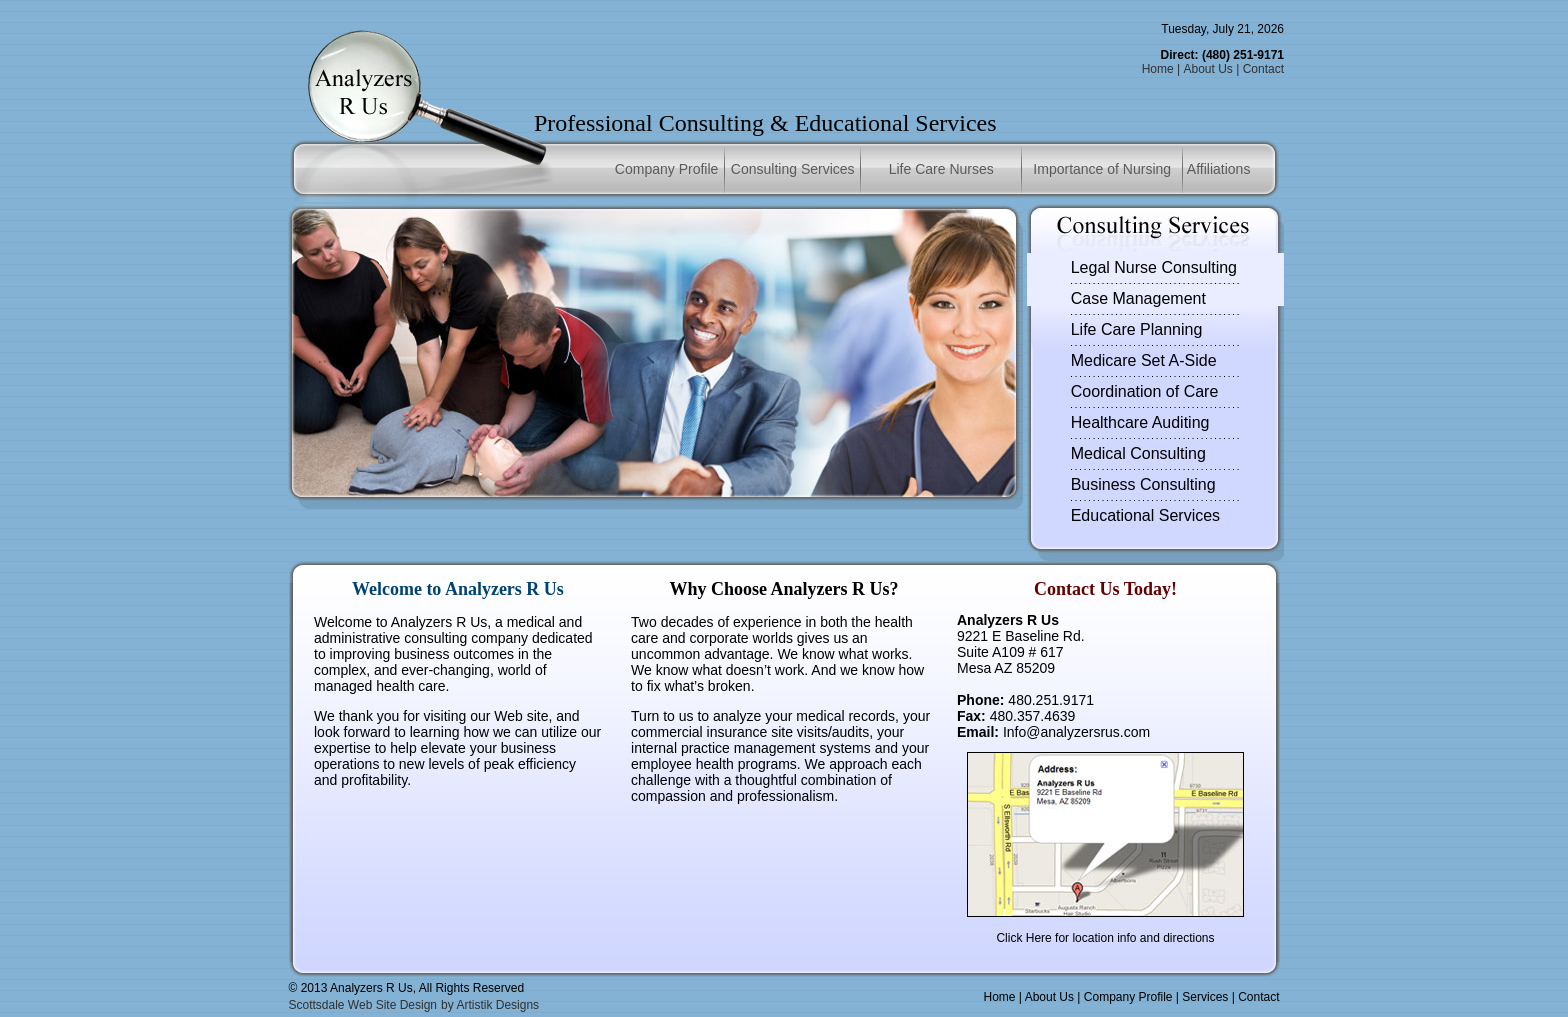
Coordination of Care (1145, 391)
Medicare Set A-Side (1144, 360)
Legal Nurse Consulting (1154, 267)
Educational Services (1145, 515)
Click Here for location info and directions (1105, 938)
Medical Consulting (1138, 453)
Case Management (1138, 298)
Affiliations (1219, 169)
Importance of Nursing (1102, 169)
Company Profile (667, 169)
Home (1158, 69)
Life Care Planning (1137, 329)
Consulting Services (793, 169)
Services (1205, 997)
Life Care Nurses (941, 169)
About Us (1207, 69)
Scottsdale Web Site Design (363, 1005)
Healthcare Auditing (1140, 422)
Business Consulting (1143, 484)
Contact (1263, 69)
